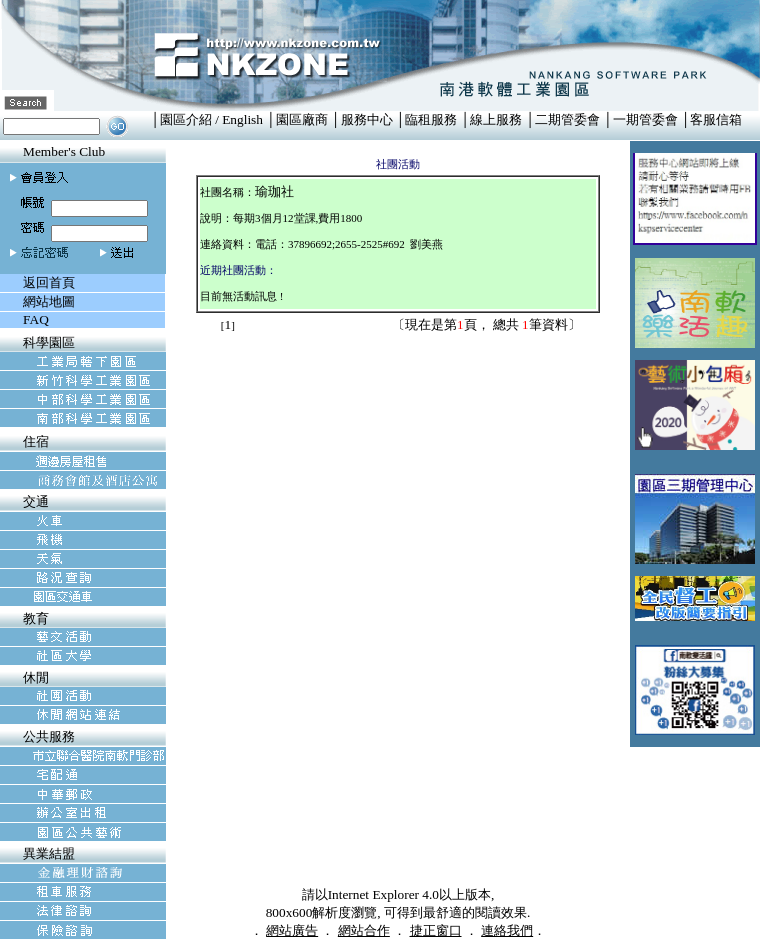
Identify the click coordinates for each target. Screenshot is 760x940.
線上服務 (496, 119)
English (242, 119)
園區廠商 (302, 119)
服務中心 (367, 119)
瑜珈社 (274, 191)
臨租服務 (431, 119)
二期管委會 (567, 119)
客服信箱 (716, 119)
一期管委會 (645, 119)
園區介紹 (186, 119)
